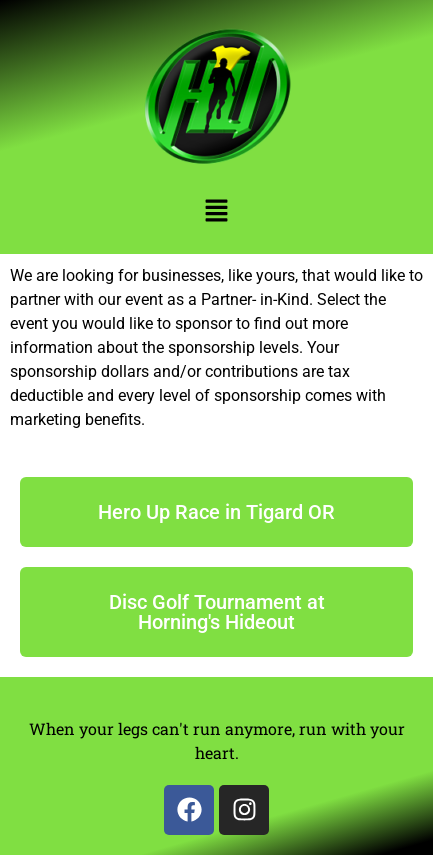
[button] (216, 212)
